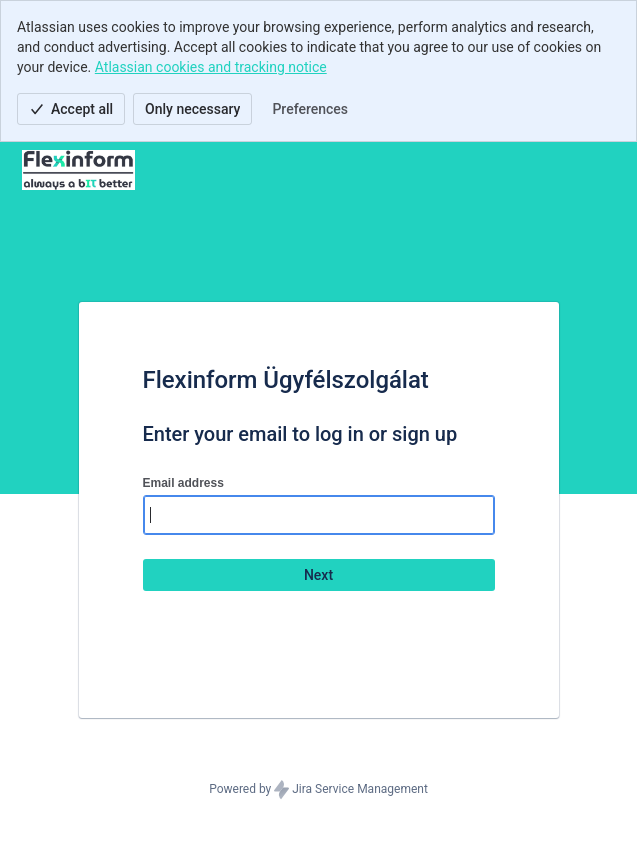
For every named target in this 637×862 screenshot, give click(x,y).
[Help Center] (78, 170)
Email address (183, 483)
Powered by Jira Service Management (318, 790)
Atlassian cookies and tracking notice (211, 67)
